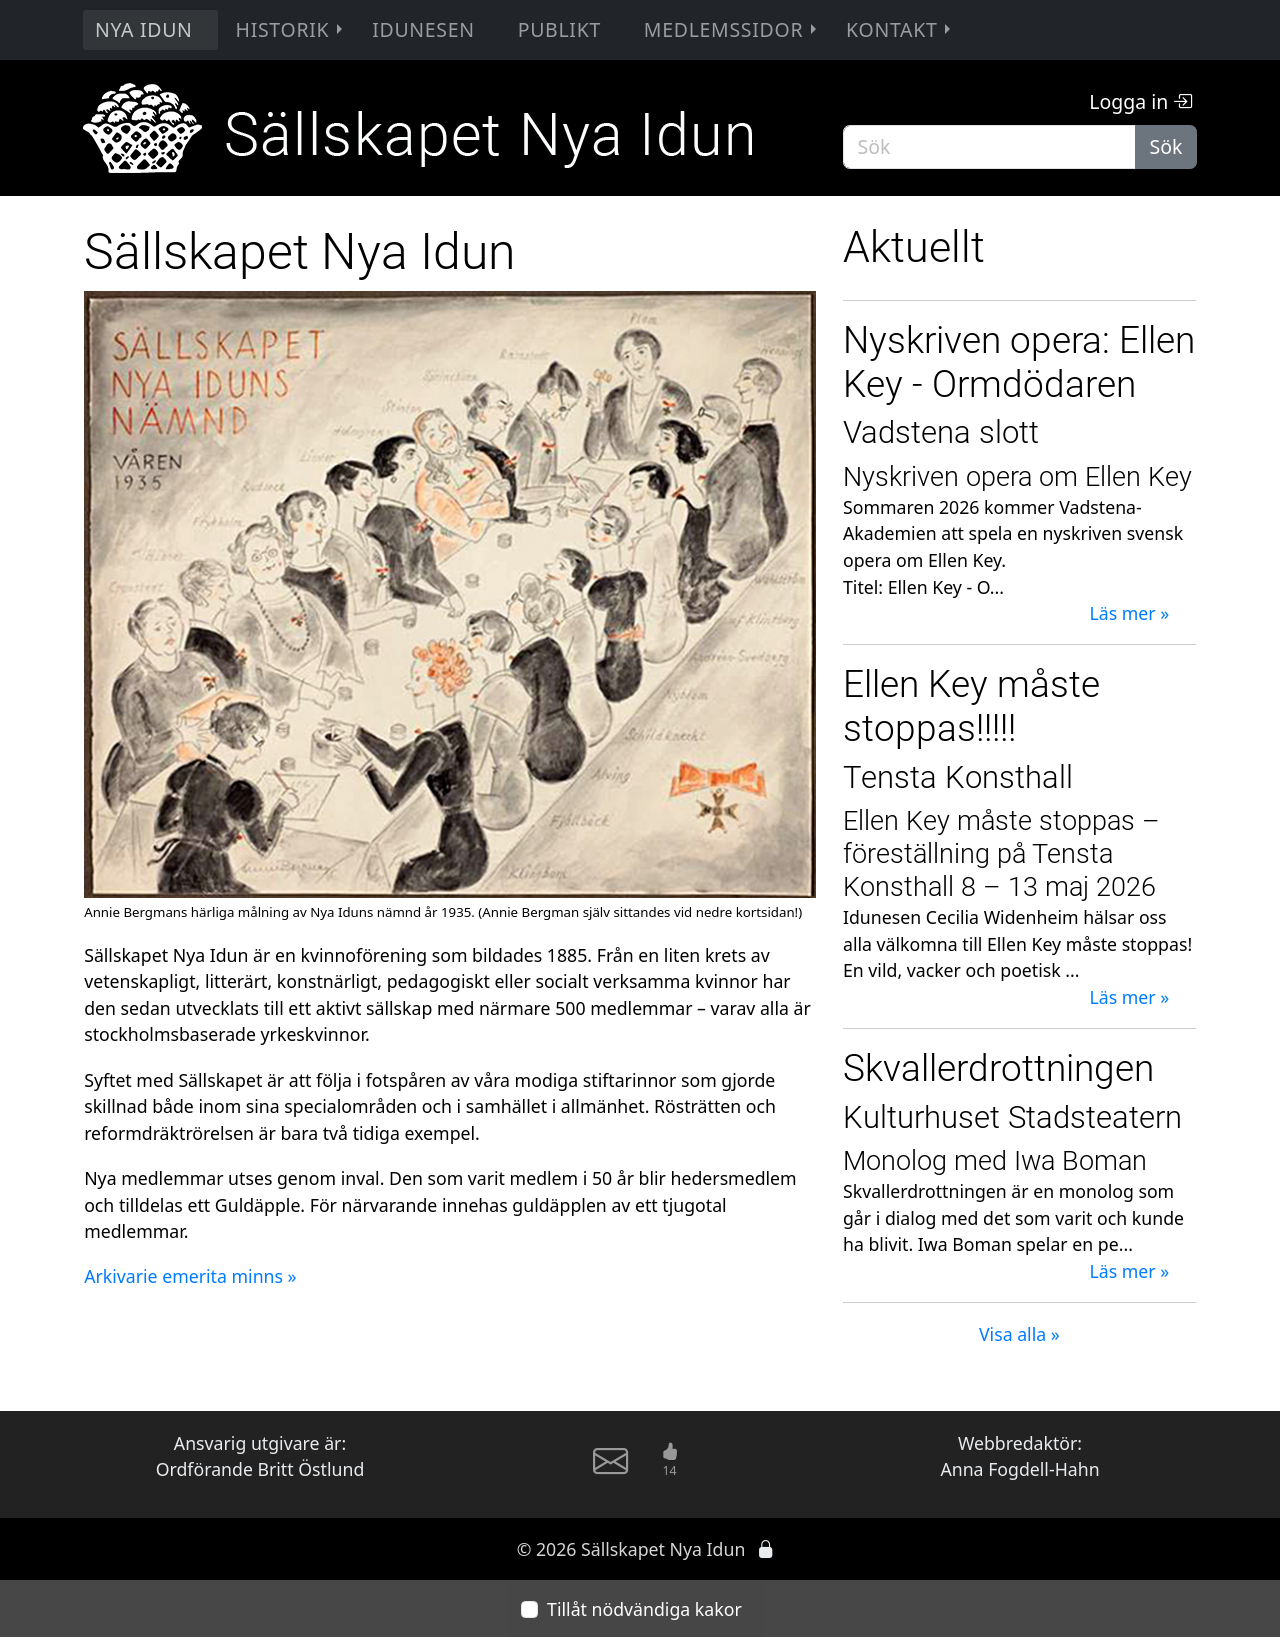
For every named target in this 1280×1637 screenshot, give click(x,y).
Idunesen (423, 29)
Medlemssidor (732, 29)
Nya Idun (144, 29)
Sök (1166, 146)
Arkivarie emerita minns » (190, 1276)
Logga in (1140, 101)
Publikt (559, 29)
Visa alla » (1019, 1334)
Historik (291, 29)
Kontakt (900, 29)
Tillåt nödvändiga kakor (644, 1609)
